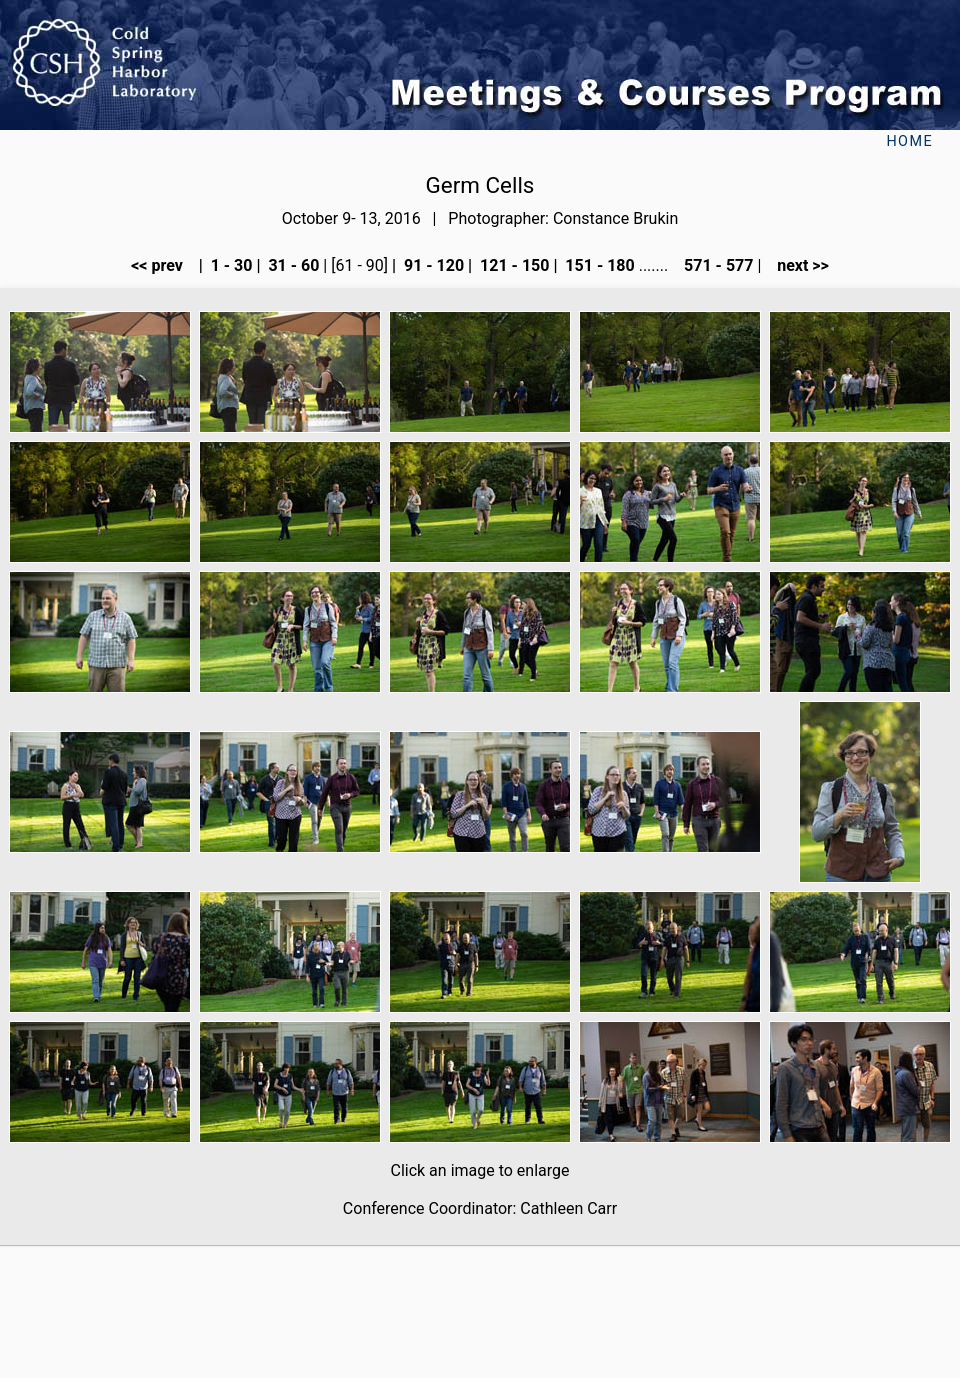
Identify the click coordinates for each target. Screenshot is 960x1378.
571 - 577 (716, 265)
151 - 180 (597, 265)
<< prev (163, 265)
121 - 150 (512, 265)
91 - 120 (432, 265)
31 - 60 (291, 265)
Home (909, 141)
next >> (797, 265)
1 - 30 (230, 265)
